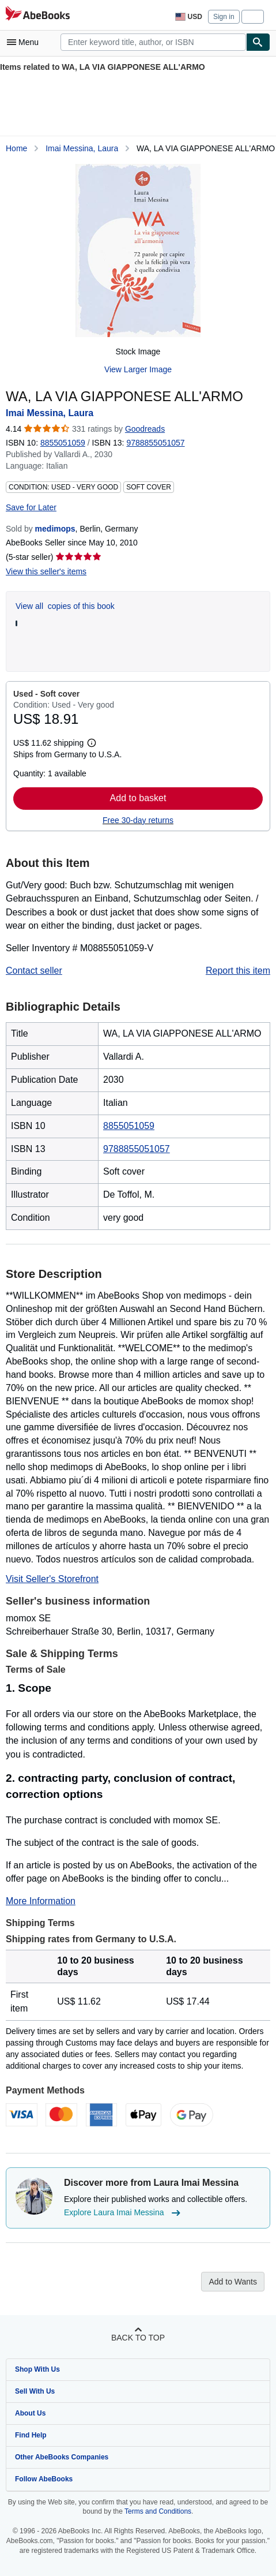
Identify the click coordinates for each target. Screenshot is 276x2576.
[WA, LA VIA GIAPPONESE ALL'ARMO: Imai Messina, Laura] (138, 250)
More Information (40, 1901)
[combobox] (153, 42)
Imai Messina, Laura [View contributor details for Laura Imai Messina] (82, 148)
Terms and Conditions (157, 2511)
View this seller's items (46, 571)
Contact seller (34, 970)
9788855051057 (136, 1149)
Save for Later (31, 507)
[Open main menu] (25, 42)
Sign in (224, 17)
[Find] (258, 42)
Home (16, 148)
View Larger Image (138, 369)
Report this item (238, 970)
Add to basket (138, 798)
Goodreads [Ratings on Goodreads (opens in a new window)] (145, 428)
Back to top (138, 2337)
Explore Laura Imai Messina (123, 2213)
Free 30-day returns (138, 820)
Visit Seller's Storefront (52, 1579)
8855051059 (62, 442)
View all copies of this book (65, 606)
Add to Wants (233, 2281)
